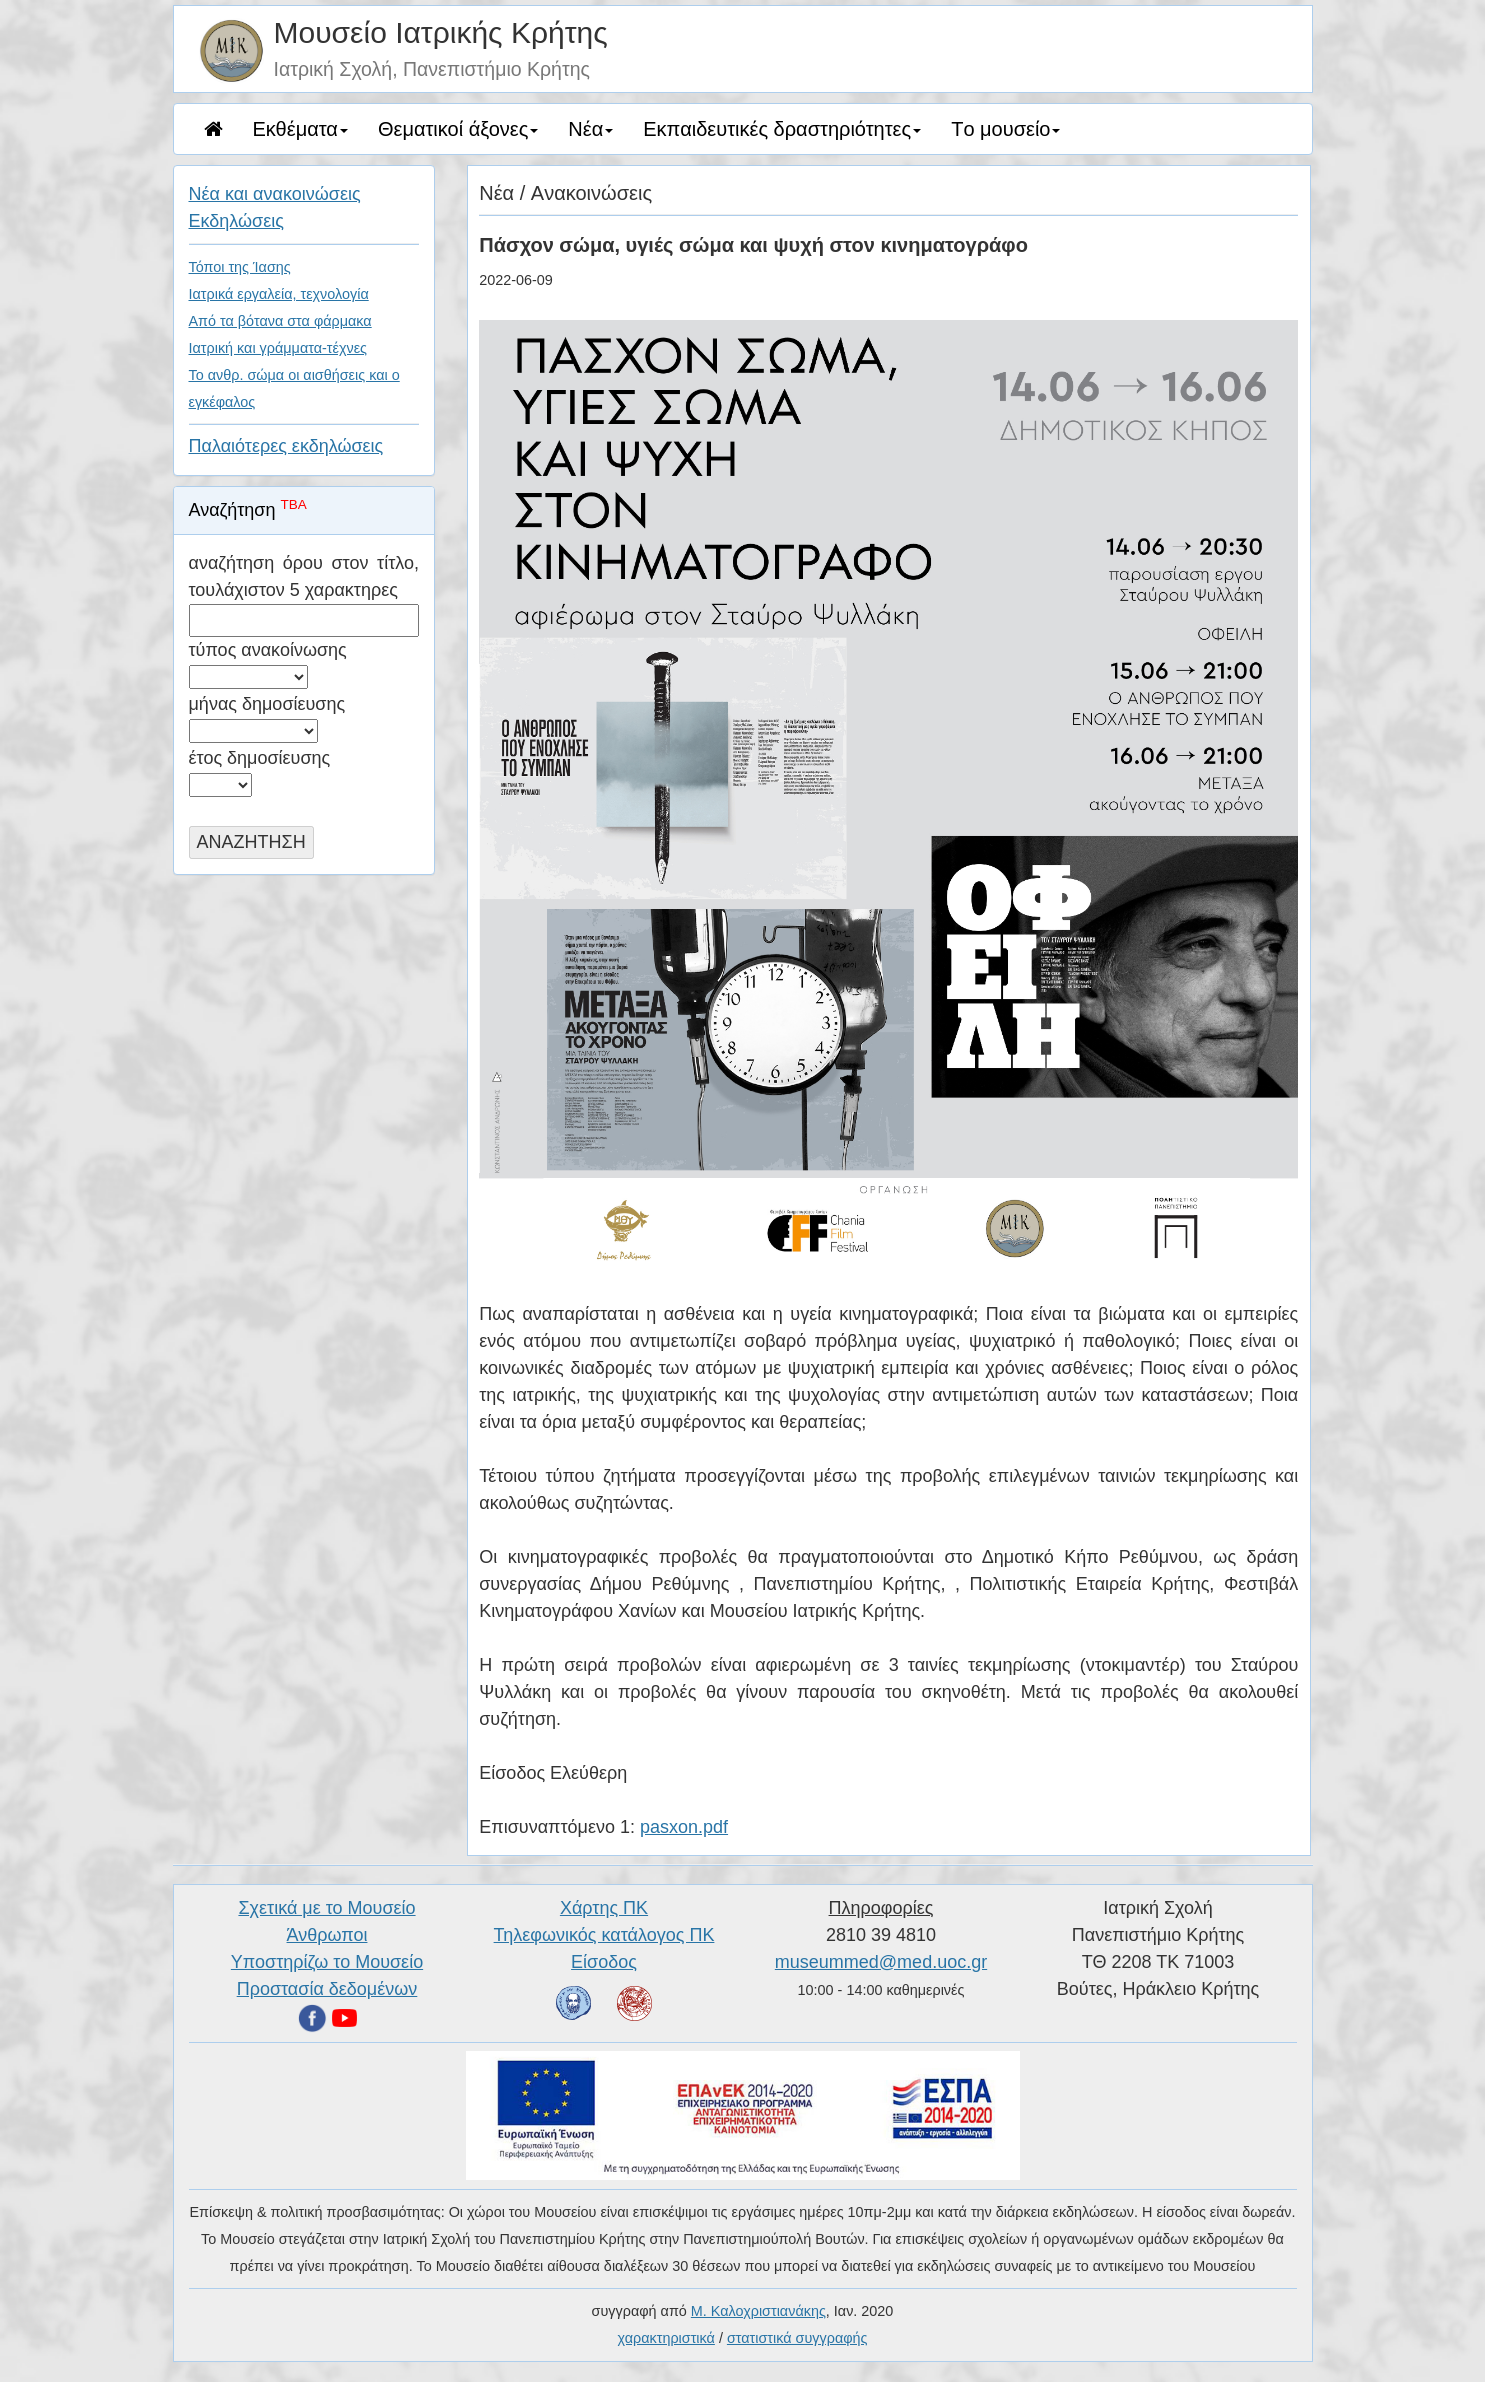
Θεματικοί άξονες (458, 129)
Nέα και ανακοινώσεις (275, 194)
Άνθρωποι (327, 1935)
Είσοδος (604, 1962)
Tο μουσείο (1005, 129)
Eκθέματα (300, 129)
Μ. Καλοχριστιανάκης (758, 2311)
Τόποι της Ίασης (240, 267)
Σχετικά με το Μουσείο (326, 1908)
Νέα (590, 129)
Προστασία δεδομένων (327, 1989)
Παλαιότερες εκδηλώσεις (286, 446)
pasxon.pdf (684, 1827)
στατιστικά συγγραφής (797, 2338)
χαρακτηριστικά (666, 2338)
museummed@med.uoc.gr (881, 1962)
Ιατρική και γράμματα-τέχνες (278, 348)
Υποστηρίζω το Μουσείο (327, 1962)
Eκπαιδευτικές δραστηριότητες (782, 129)
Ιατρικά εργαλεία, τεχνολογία (279, 294)
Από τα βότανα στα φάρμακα (280, 321)
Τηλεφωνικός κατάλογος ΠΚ (604, 1935)
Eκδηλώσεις (236, 221)
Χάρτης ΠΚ (604, 1908)
